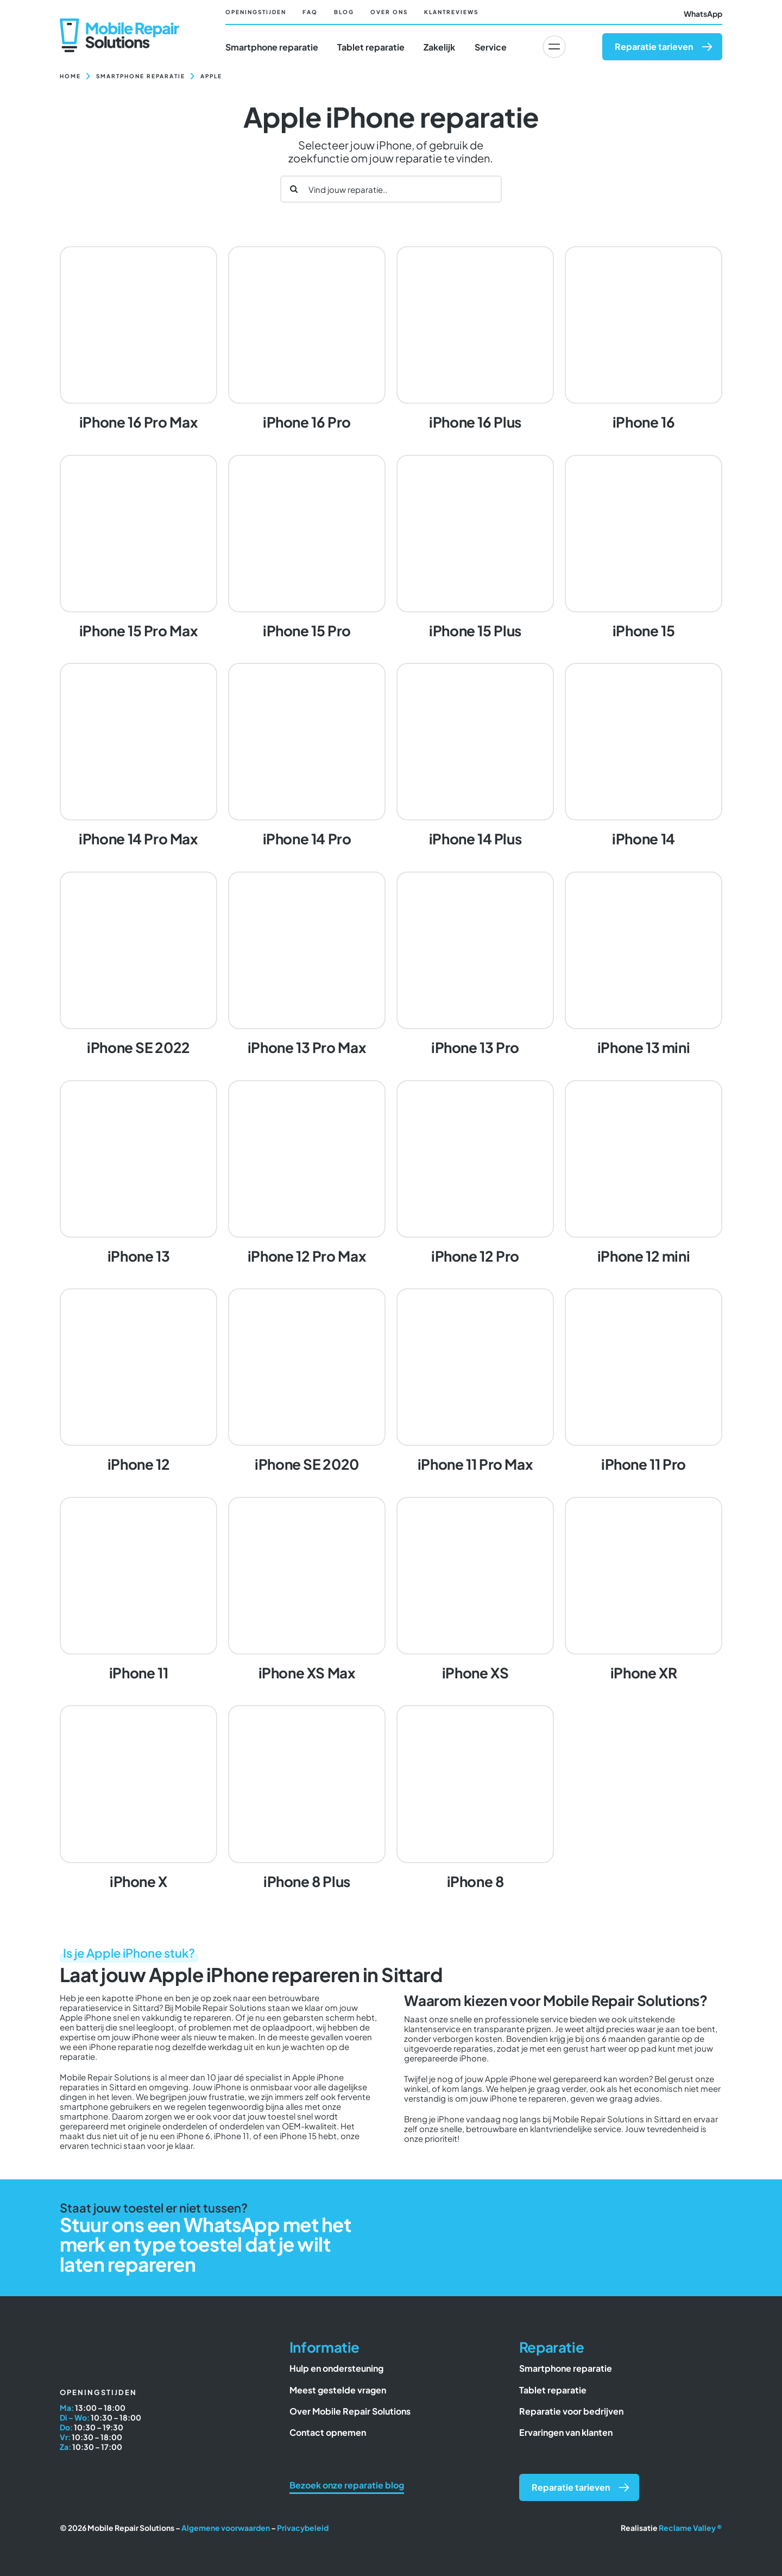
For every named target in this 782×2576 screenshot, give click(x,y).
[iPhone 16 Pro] (307, 339)
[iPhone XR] (643, 1590)
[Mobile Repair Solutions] (119, 22)
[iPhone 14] (643, 756)
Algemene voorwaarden (225, 2528)
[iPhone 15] (643, 548)
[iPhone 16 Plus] (475, 339)
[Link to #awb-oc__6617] (554, 46)
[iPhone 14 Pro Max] (138, 756)
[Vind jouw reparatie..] (391, 189)
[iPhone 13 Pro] (475, 965)
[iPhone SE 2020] (307, 1381)
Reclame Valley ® (690, 2528)
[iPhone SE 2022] (138, 965)
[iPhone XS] (475, 1590)
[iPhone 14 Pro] (307, 756)
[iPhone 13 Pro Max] (307, 965)
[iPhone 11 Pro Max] (475, 1381)
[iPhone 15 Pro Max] (138, 548)
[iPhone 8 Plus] (307, 1798)
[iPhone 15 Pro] (307, 548)
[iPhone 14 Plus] (475, 756)
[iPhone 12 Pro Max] (307, 1173)
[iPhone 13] (138, 1173)
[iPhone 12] (138, 1381)
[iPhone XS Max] (307, 1590)
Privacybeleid (303, 2528)
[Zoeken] (293, 189)
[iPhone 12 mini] (643, 1173)
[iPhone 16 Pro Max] (138, 339)
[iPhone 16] (643, 339)
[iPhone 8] (475, 1798)
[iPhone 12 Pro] (475, 1173)
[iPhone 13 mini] (643, 965)
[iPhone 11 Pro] (643, 1381)
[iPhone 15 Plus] (475, 548)
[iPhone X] (138, 1798)
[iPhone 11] (138, 1590)
